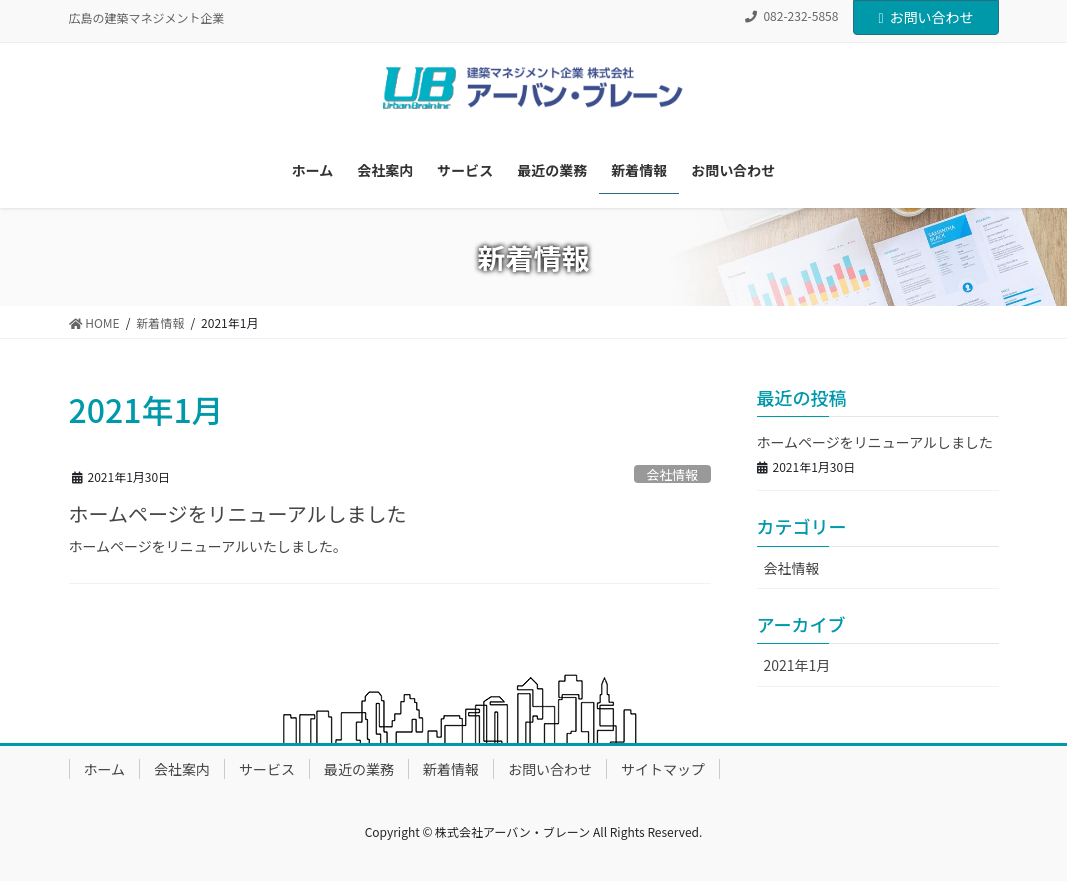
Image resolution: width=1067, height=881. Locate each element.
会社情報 (672, 474)
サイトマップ (663, 769)
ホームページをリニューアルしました (238, 513)
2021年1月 (797, 665)
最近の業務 (359, 769)
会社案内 (182, 769)
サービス (267, 769)
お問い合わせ (925, 17)
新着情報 (451, 769)
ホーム (105, 769)
